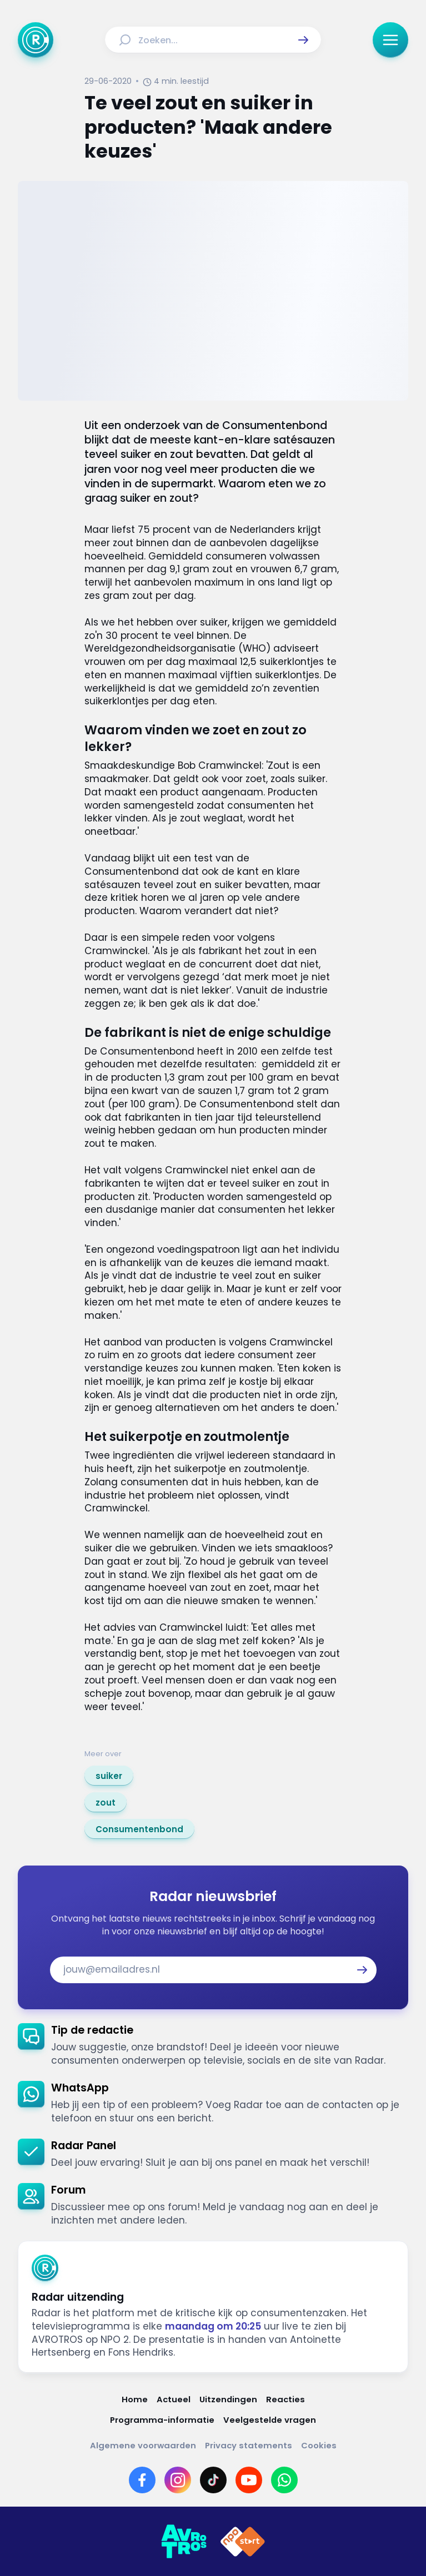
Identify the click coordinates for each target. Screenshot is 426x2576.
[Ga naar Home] (35, 40)
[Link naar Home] (135, 2399)
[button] (303, 40)
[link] (108, 1776)
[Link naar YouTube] (248, 2480)
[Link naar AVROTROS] (184, 2541)
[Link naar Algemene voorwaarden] (143, 2445)
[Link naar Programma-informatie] (162, 2420)
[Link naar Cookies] (319, 2445)
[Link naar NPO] (242, 2541)
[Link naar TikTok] (213, 2480)
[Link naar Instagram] (177, 2480)
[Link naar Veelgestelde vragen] (269, 2420)
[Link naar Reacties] (285, 2399)
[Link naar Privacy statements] (248, 2445)
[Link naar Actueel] (174, 2399)
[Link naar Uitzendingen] (228, 2399)
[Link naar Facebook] (142, 2480)
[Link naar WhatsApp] (284, 2480)
